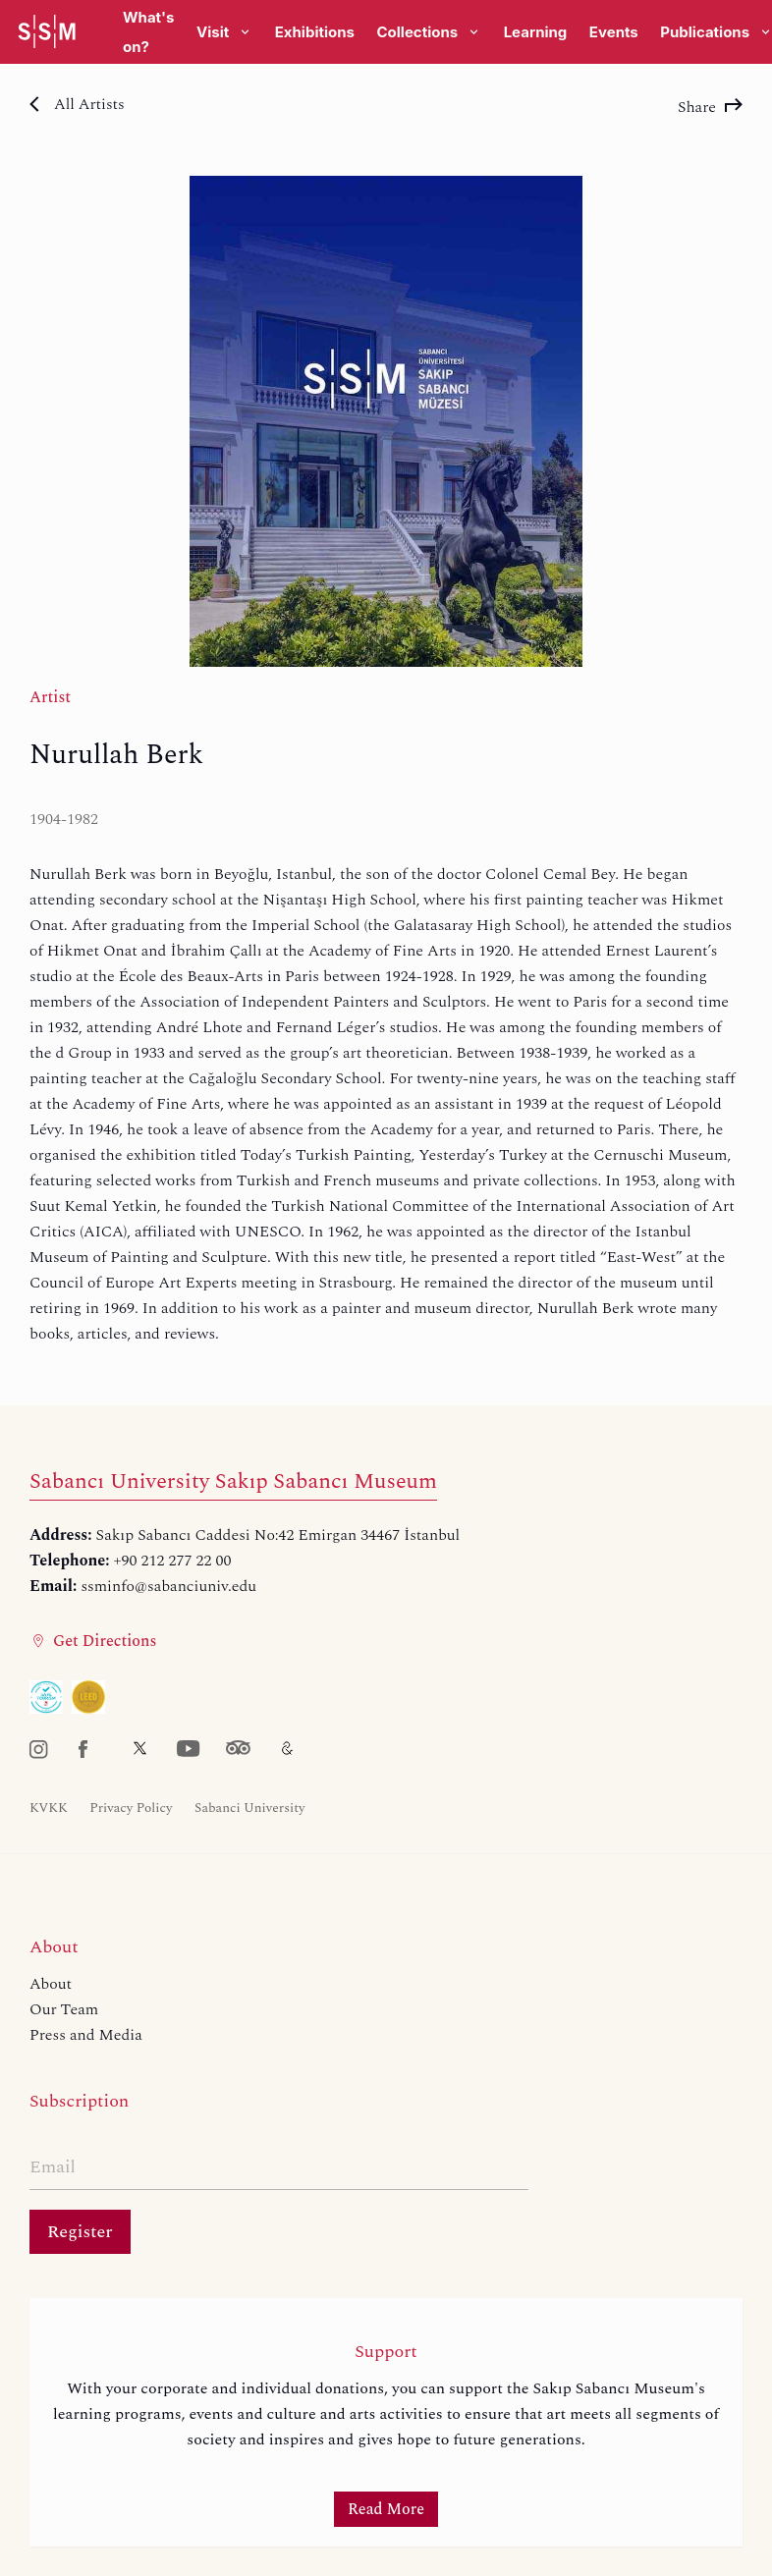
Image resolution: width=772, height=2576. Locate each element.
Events (613, 32)
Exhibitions (315, 32)
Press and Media (85, 2035)
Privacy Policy (130, 1808)
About (50, 1984)
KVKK (48, 1808)
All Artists (77, 104)
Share (710, 107)
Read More (386, 2509)
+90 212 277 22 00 (173, 1560)
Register (80, 2232)
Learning (536, 32)
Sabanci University (249, 1808)
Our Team (63, 2009)
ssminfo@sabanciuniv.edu (168, 1586)
